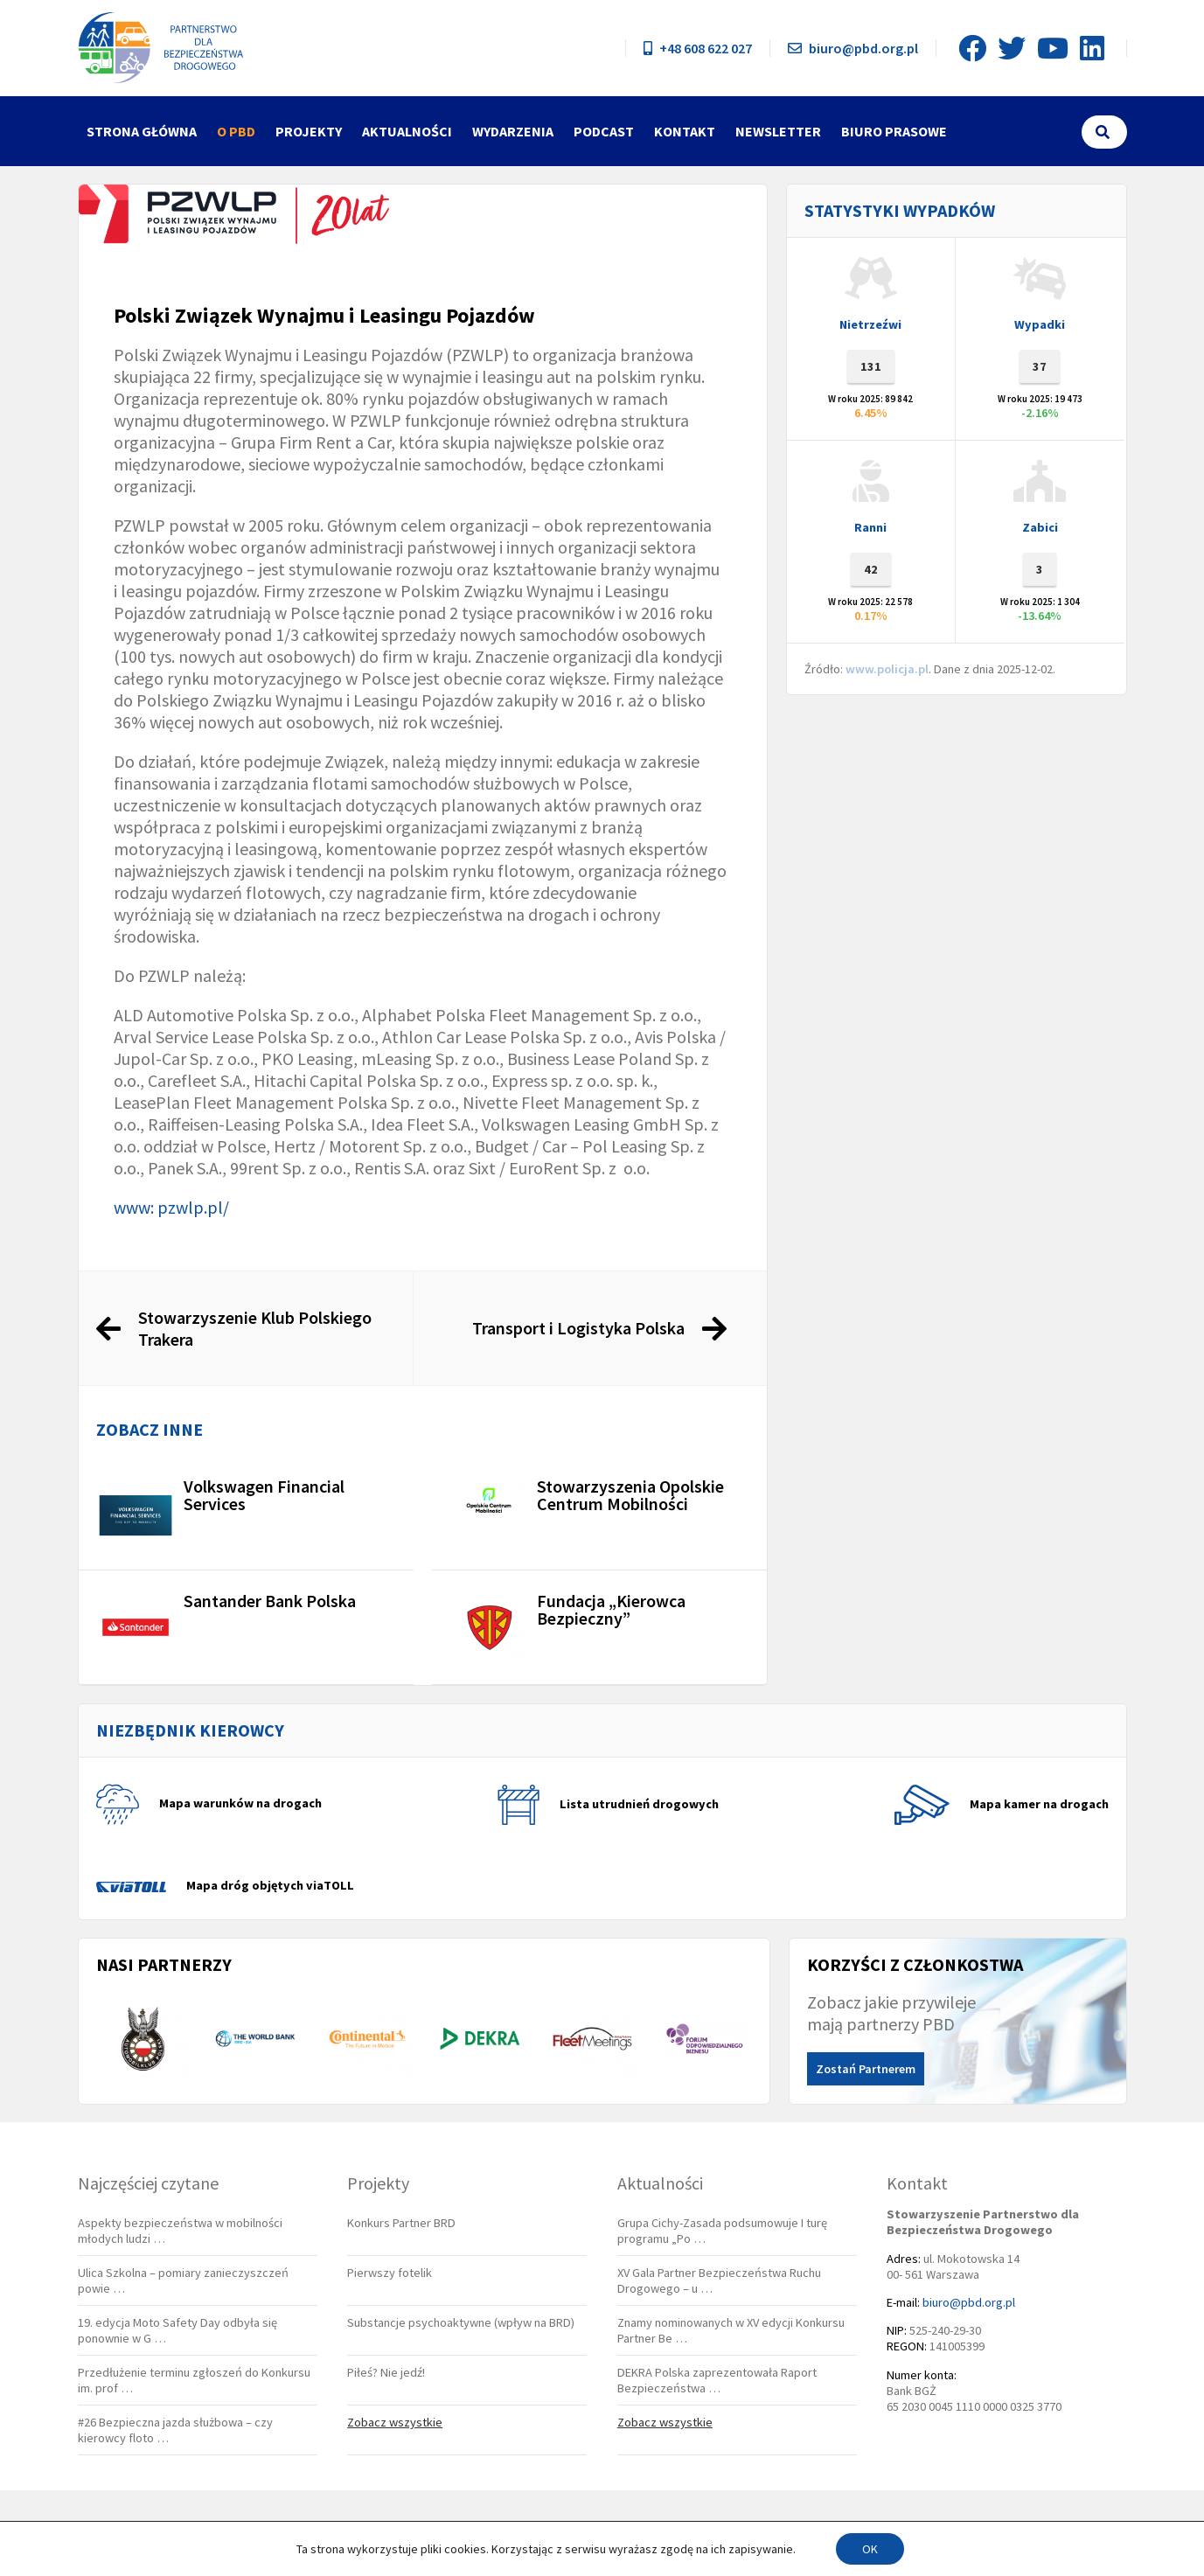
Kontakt (684, 131)
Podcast (604, 131)
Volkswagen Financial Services (264, 1494)
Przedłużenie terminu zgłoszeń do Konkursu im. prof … (194, 2380)
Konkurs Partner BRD (401, 2223)
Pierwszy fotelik (389, 2272)
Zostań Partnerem (865, 2069)
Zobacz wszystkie (394, 2422)
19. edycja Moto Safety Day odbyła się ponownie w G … (177, 2330)
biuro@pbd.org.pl (853, 48)
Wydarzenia (512, 131)
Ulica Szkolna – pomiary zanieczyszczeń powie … (183, 2280)
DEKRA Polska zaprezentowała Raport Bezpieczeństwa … (717, 2380)
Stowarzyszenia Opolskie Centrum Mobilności (630, 1494)
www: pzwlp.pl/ (171, 1207)
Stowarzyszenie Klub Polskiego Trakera (255, 1328)
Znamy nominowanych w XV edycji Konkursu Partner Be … (731, 2330)
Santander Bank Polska (270, 1601)
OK (870, 2549)
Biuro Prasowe (894, 131)
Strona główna (142, 131)
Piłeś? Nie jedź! (386, 2372)
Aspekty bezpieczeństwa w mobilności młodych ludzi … (180, 2230)
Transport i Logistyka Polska (578, 1328)
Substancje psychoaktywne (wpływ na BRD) (460, 2322)
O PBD (236, 131)
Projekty (308, 131)
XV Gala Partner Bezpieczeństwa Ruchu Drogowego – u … (719, 2280)
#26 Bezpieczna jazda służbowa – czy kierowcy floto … (175, 2430)
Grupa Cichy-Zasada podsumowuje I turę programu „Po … (722, 2230)
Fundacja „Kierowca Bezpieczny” (611, 1609)
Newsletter (778, 131)
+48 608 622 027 (698, 48)
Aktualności (407, 131)
